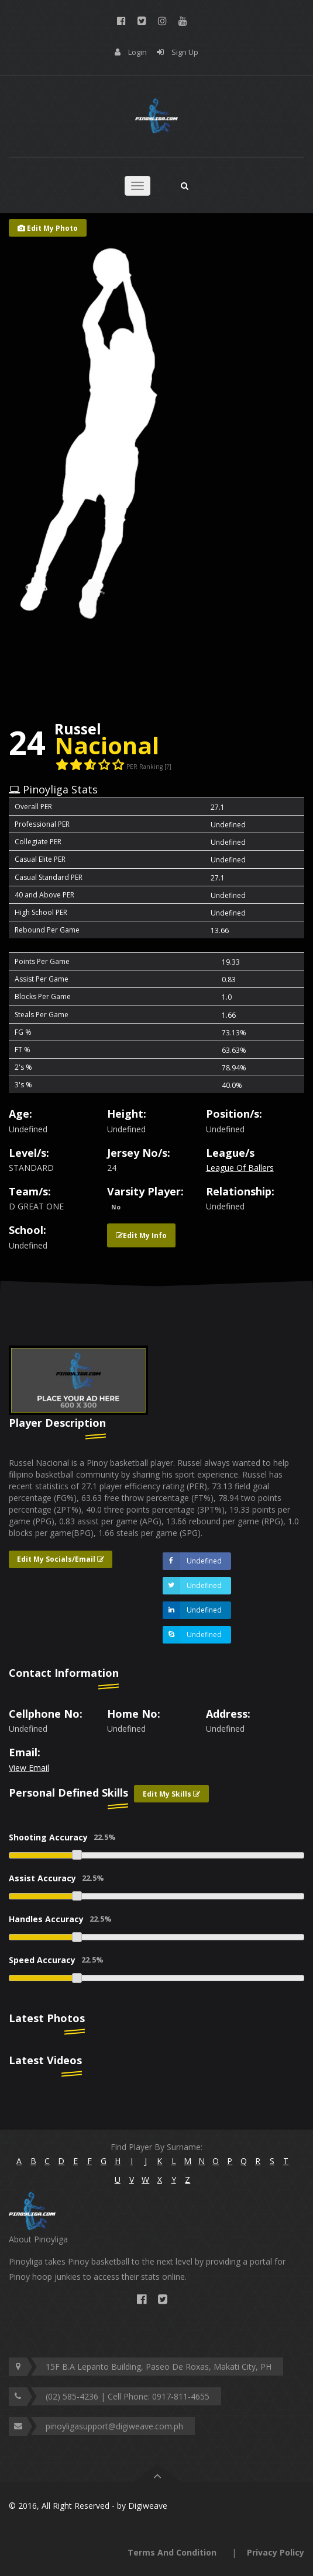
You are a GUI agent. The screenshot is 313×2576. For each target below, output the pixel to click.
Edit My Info (141, 1235)
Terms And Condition (172, 2552)
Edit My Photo (48, 228)
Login (137, 52)
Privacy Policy (275, 2552)
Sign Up (184, 52)
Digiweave (147, 2505)
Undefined (192, 1561)
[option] (78, 1380)
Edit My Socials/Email (60, 1559)
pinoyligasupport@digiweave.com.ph (114, 2426)
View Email (29, 1767)
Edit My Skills (171, 1794)
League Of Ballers (240, 1167)
